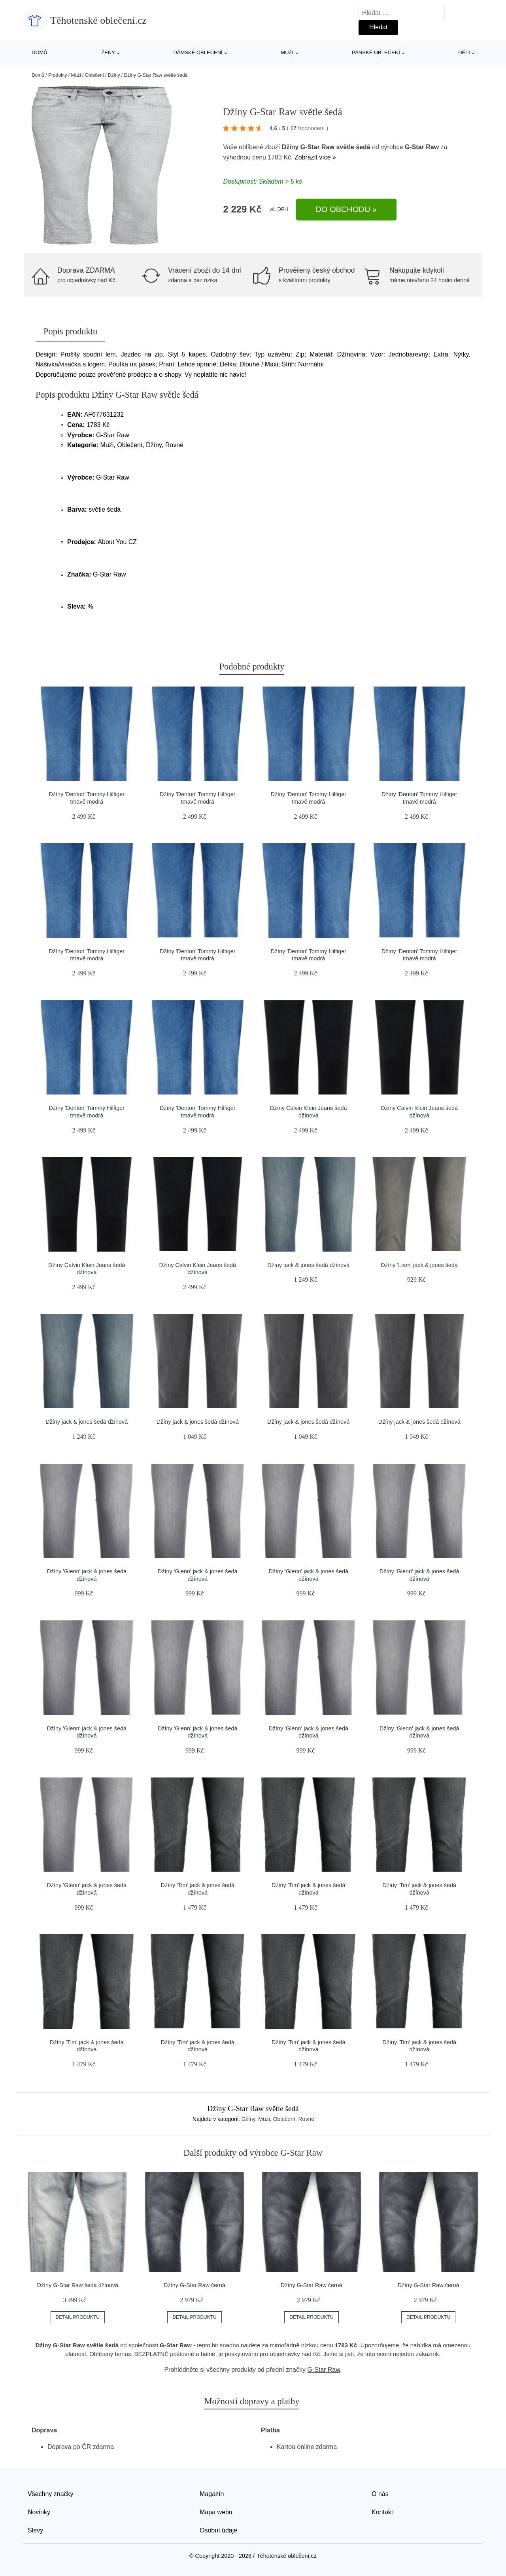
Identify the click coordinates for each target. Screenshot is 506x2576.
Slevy (35, 2530)
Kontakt (382, 2512)
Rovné (306, 2119)
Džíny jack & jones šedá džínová (308, 1265)
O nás (380, 2494)
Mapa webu (216, 2512)
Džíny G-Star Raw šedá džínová (78, 2285)
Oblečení (94, 75)
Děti (464, 52)
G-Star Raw (422, 147)
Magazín (212, 2494)
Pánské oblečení (376, 52)
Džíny (114, 75)
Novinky (39, 2512)
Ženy (108, 52)
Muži (287, 52)
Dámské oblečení (197, 52)
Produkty (57, 75)
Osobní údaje (218, 2530)
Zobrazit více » (315, 157)
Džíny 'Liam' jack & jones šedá (419, 1265)
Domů (39, 52)
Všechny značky (51, 2494)
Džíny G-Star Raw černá (194, 2285)
